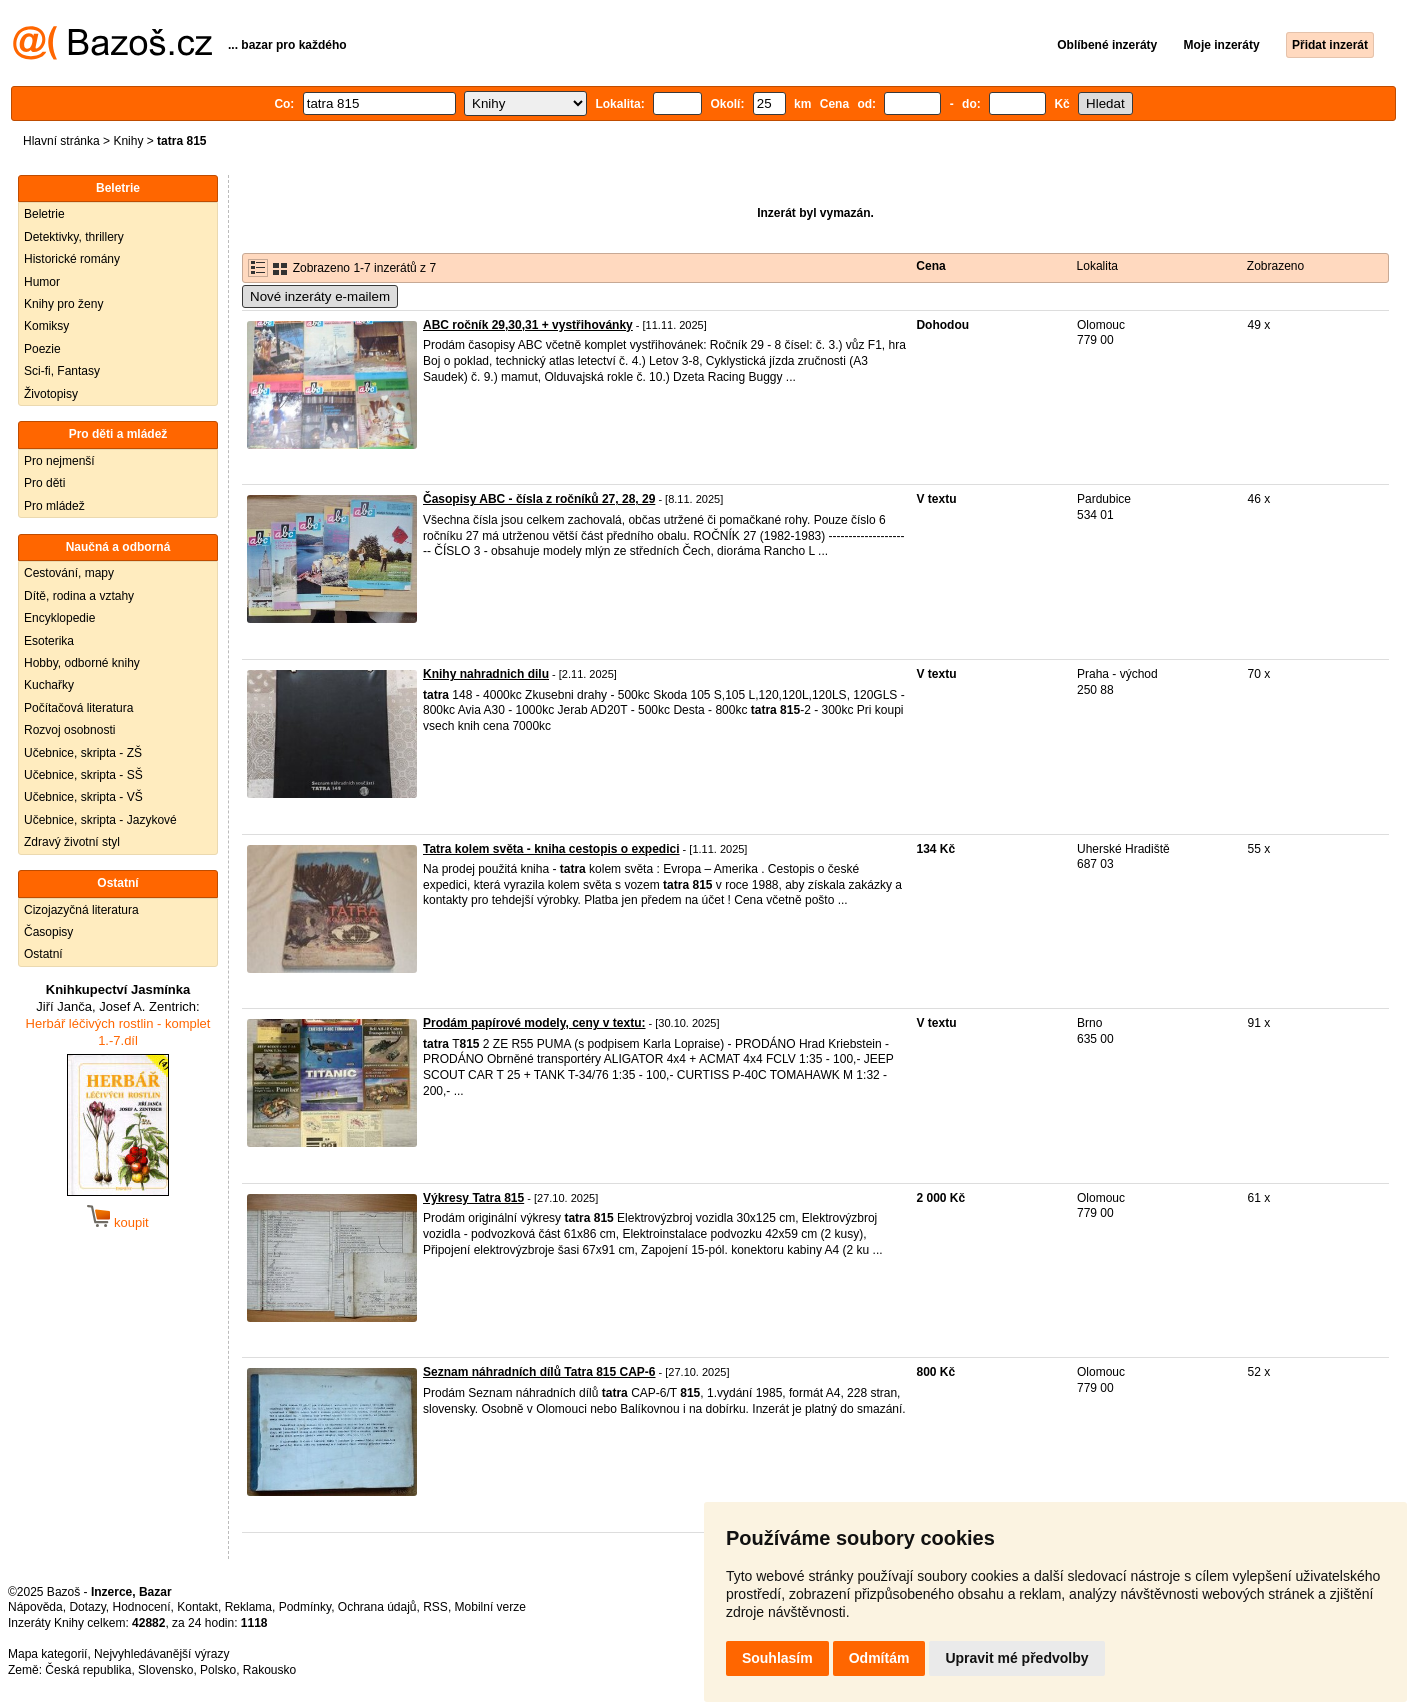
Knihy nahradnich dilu (486, 674)
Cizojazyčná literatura (81, 910)
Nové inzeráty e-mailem (320, 296)
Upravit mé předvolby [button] (1016, 1658)
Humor (42, 282)
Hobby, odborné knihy (82, 663)
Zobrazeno (1275, 266)
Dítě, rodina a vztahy (79, 596)
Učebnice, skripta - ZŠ (83, 753)
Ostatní (43, 954)
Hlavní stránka (61, 141)
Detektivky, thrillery (74, 237)
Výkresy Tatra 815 (473, 1198)
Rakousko (269, 1670)
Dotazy (87, 1607)
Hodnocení (142, 1607)
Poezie (42, 349)
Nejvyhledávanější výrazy (161, 1654)
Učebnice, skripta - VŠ (83, 797)
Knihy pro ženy (63, 304)
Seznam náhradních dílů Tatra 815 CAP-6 (539, 1372)
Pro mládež (54, 506)
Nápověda (35, 1607)
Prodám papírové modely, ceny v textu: (534, 1023)
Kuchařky (49, 685)
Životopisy (51, 394)
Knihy (128, 141)
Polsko (218, 1670)
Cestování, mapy (69, 573)
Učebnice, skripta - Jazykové (100, 820)
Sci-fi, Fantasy (62, 371)
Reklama (248, 1607)
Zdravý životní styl (72, 842)
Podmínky (305, 1607)
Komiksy (46, 326)
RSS (435, 1607)
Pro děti (44, 483)
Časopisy (48, 932)
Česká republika (88, 1670)
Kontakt (197, 1607)
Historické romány (72, 259)
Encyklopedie (59, 618)
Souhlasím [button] (777, 1658)
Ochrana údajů (377, 1607)
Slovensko (165, 1670)
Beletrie (44, 214)
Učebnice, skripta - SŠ (83, 775)
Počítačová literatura (78, 708)
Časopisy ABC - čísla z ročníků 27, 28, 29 (539, 499)
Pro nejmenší (59, 461)
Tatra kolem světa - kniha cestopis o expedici (551, 849)
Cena (930, 266)
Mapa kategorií (47, 1654)
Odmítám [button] (879, 1658)
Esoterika (49, 641)
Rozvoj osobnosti (69, 730)
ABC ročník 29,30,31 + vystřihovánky (528, 325)
